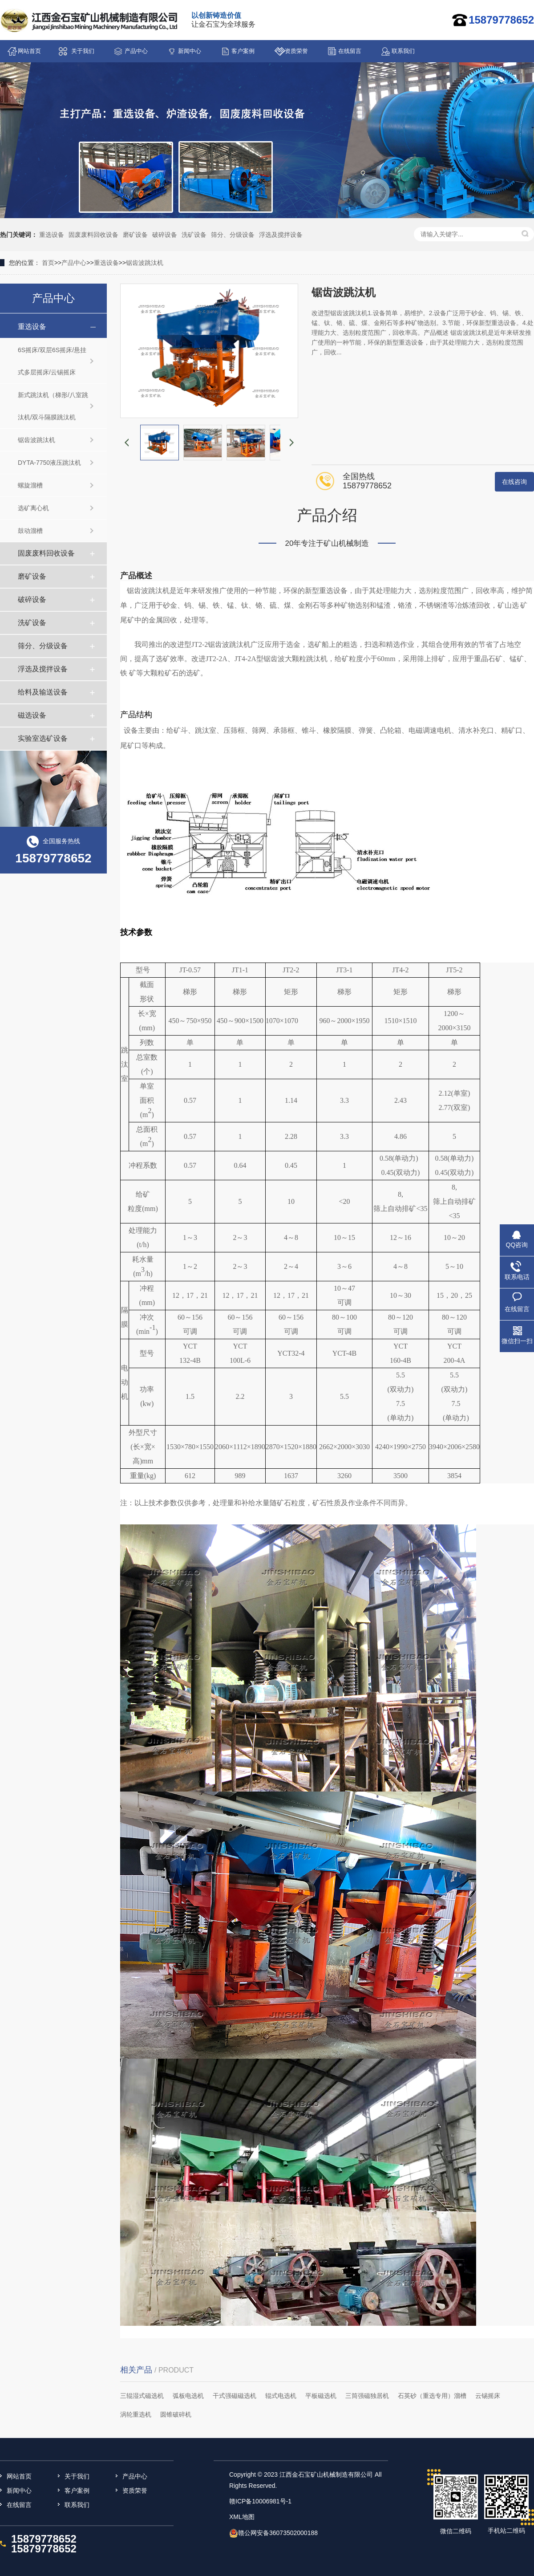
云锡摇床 (487, 2395)
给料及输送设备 (43, 692)
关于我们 (82, 51)
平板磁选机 (320, 2395)
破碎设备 (164, 234)
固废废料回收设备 (93, 234)
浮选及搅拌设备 (281, 234)
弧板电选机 (188, 2395)
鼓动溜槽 (30, 530)
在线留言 (349, 51)
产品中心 (136, 51)
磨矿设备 (135, 234)
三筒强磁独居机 (367, 2395)
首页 (48, 262)
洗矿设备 (194, 234)
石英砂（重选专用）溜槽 (432, 2395)
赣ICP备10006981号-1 (260, 2501)
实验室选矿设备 (43, 738)
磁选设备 (32, 715)
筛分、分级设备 (233, 234)
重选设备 (51, 234)
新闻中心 (189, 51)
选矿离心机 (33, 508)
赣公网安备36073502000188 (278, 2532)
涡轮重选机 (135, 2414)
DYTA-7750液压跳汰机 (49, 462)
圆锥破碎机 (175, 2414)
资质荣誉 (296, 51)
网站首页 (29, 51)
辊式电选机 (280, 2395)
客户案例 (243, 51)
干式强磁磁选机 (234, 2395)
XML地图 (242, 2516)
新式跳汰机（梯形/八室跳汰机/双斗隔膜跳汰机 (53, 406)
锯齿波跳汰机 (144, 262)
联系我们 (403, 51)
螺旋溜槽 (30, 485)
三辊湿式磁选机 (142, 2395)
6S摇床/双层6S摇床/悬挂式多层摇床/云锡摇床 (52, 361)
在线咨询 (514, 481)
